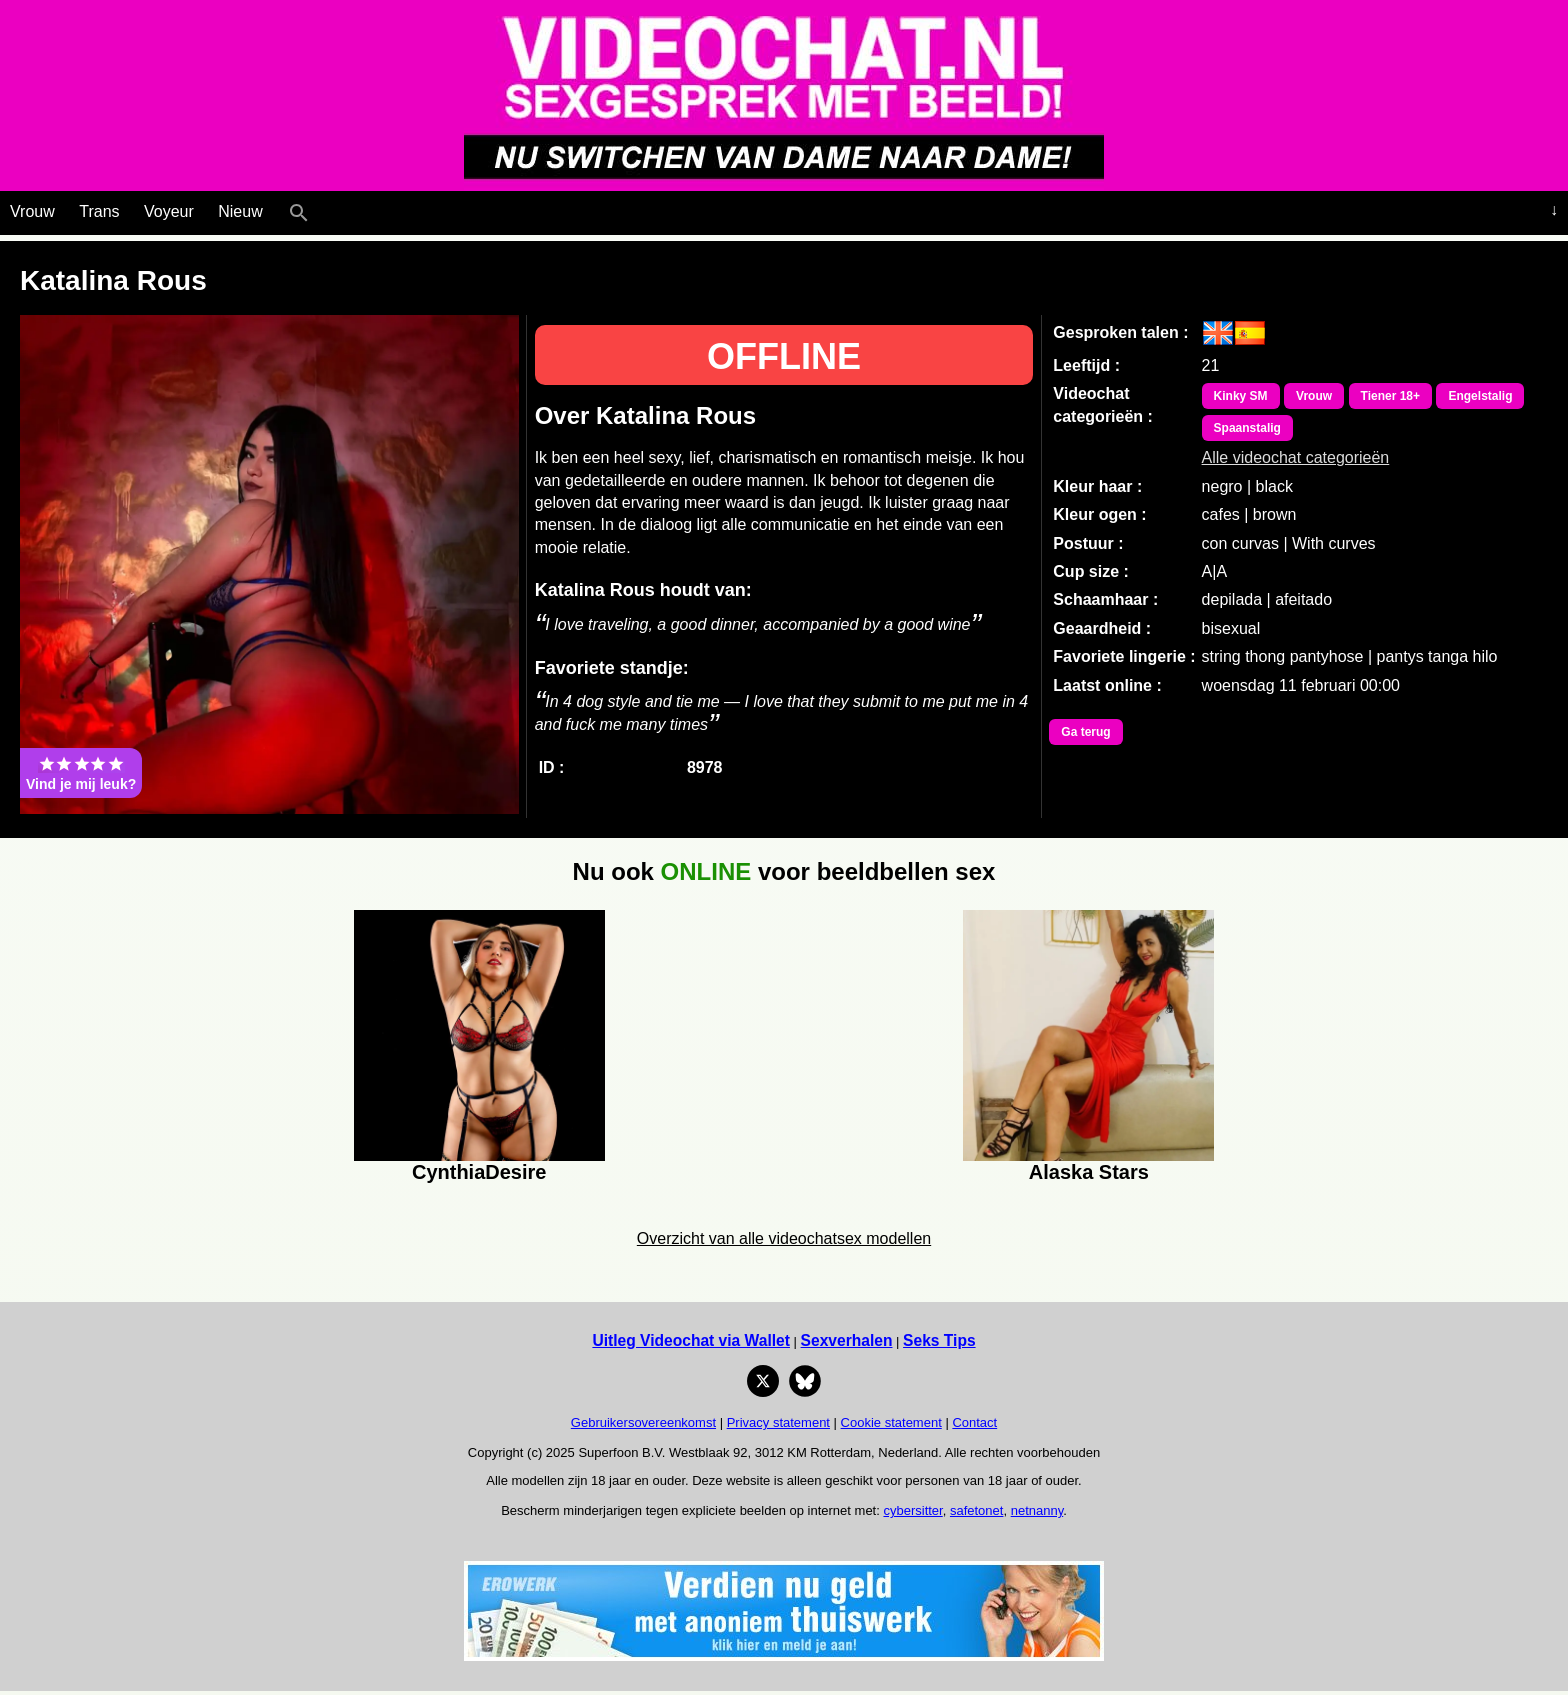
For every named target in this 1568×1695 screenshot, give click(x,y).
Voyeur (169, 211)
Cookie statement (891, 1422)
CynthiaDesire (479, 1172)
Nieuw (240, 211)
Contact (974, 1422)
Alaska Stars (1089, 1172)
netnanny (1037, 1510)
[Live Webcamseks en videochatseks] (326, 208)
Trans (99, 211)
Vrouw (32, 211)
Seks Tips (939, 1340)
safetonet (977, 1510)
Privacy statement (778, 1422)
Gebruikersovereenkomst (643, 1422)
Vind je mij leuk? (81, 773)
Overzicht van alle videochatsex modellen (784, 1238)
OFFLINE (784, 356)
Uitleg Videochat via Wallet (691, 1340)
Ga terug (1085, 732)
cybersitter (912, 1510)
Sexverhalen (847, 1340)
